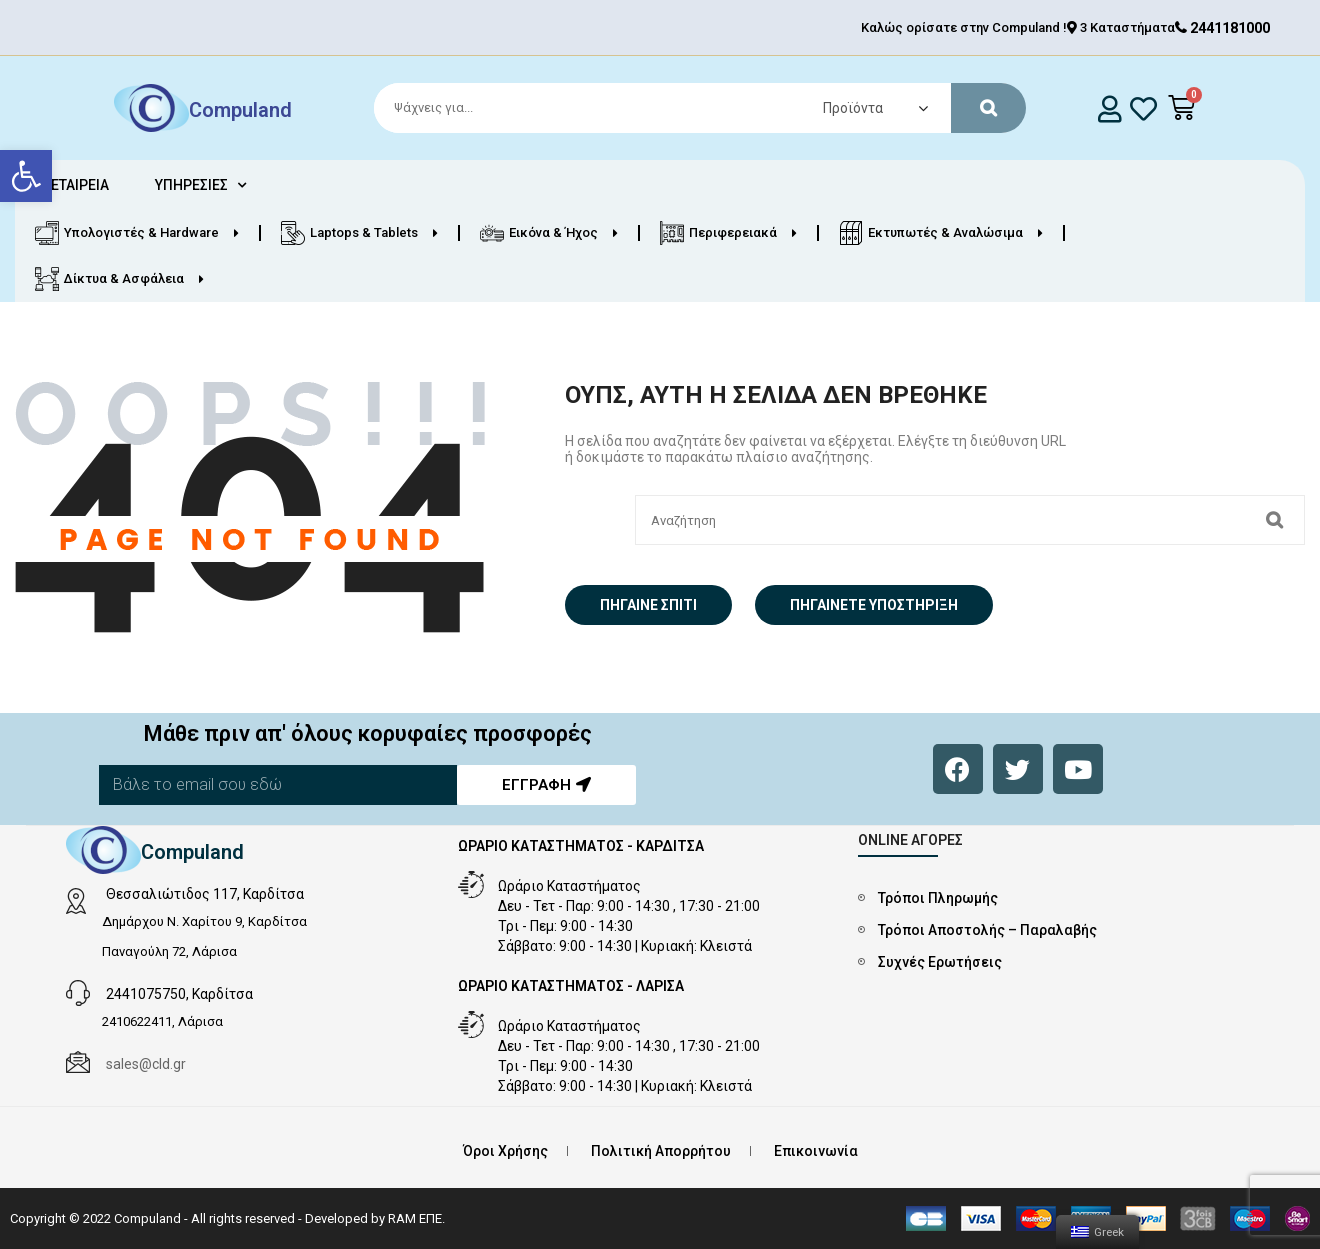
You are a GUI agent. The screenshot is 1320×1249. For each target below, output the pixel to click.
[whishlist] (1143, 108)
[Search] (691, 108)
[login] (1109, 108)
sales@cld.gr (146, 1064)
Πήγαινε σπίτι (648, 605)
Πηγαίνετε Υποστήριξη (874, 605)
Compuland (240, 110)
